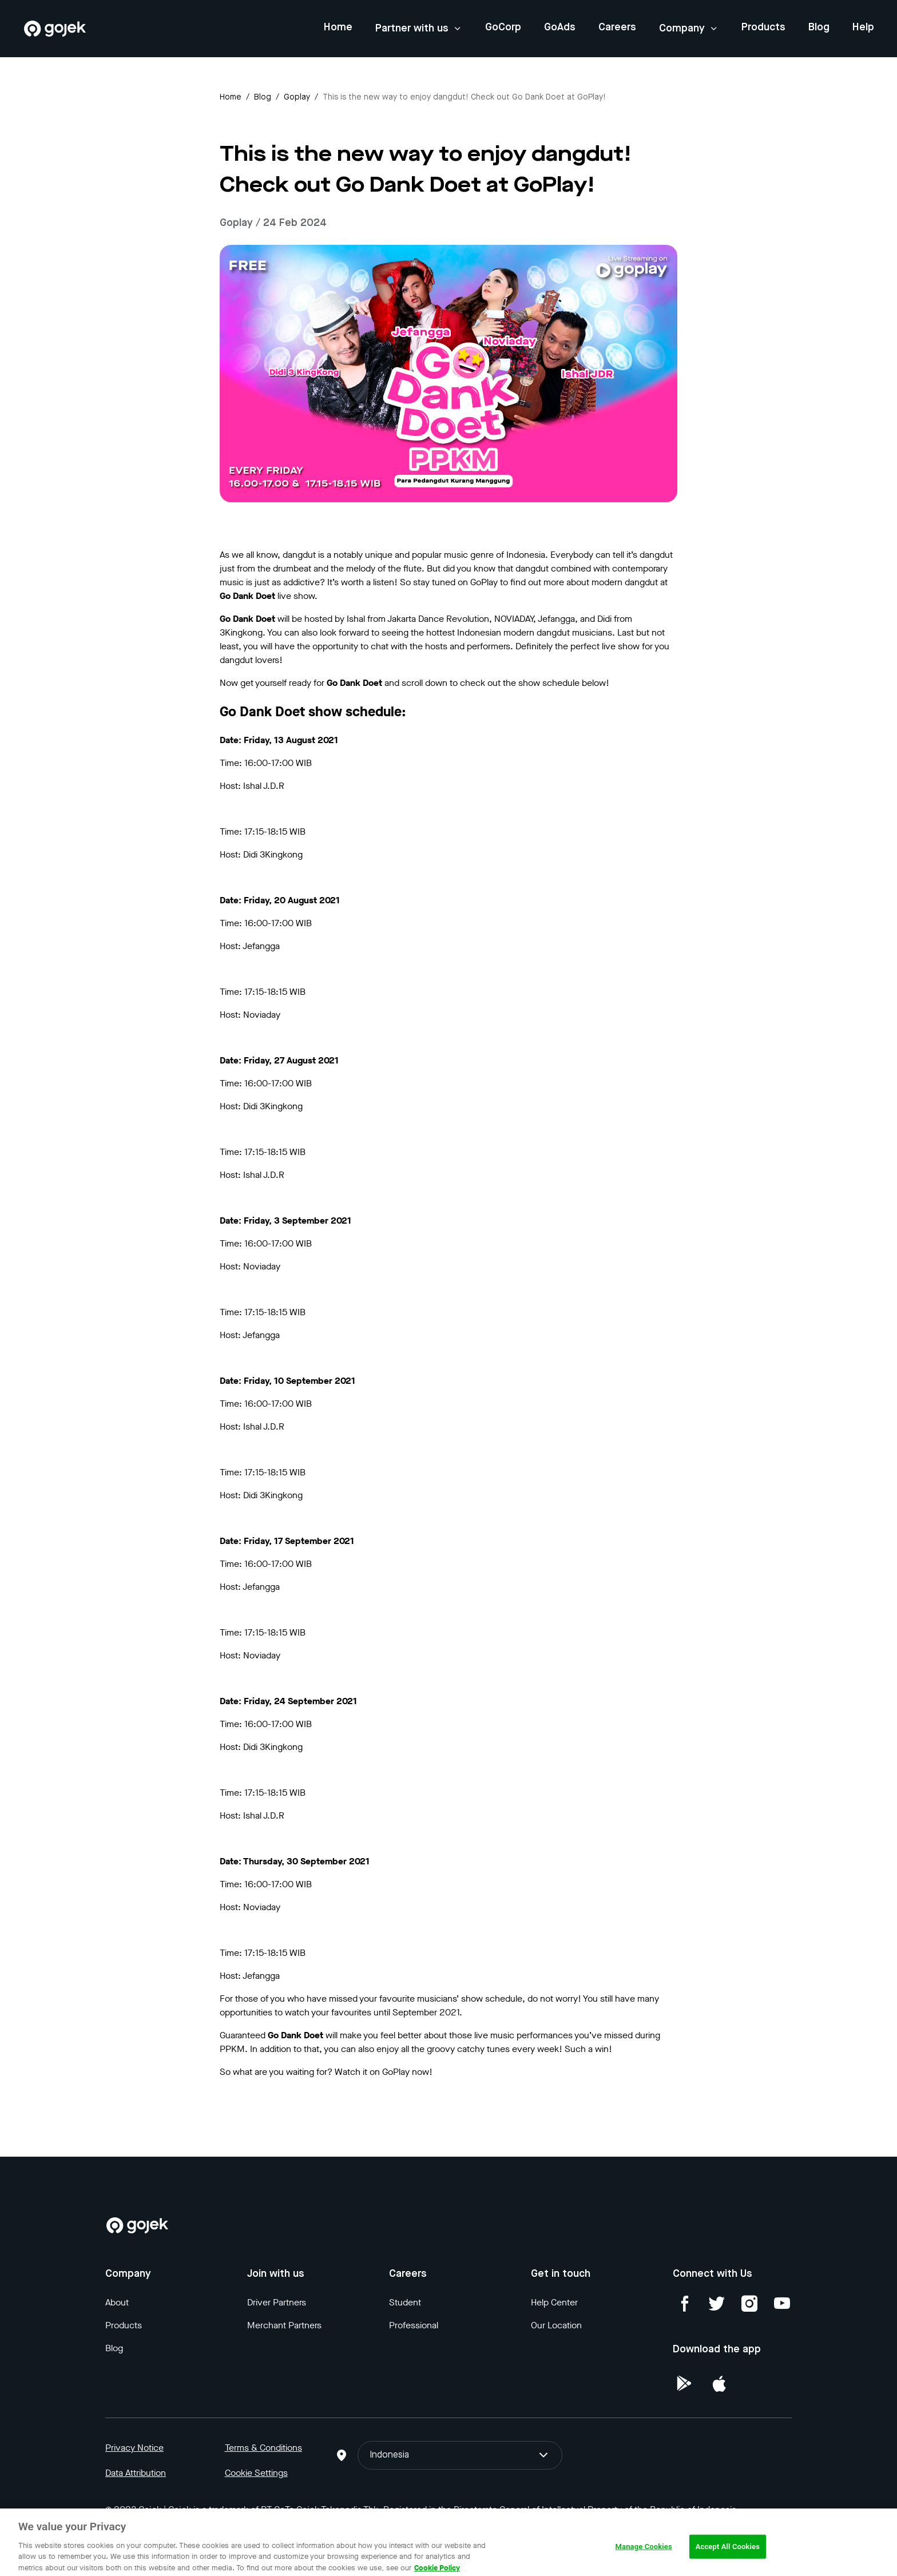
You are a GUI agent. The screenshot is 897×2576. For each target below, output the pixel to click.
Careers (617, 27)
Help (863, 27)
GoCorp (503, 27)
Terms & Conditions (263, 2448)
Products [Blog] (123, 2325)
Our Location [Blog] (556, 2325)
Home (338, 27)
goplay (297, 97)
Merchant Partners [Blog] (284, 2325)
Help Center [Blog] (554, 2302)
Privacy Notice (134, 2448)
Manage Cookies (644, 2553)
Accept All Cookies (728, 2553)
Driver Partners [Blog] (276, 2302)
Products (763, 27)
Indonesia (460, 2455)
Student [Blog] (405, 2302)
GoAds (559, 27)
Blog (818, 27)
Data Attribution (135, 2473)
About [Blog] (117, 2302)
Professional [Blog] (413, 2325)
